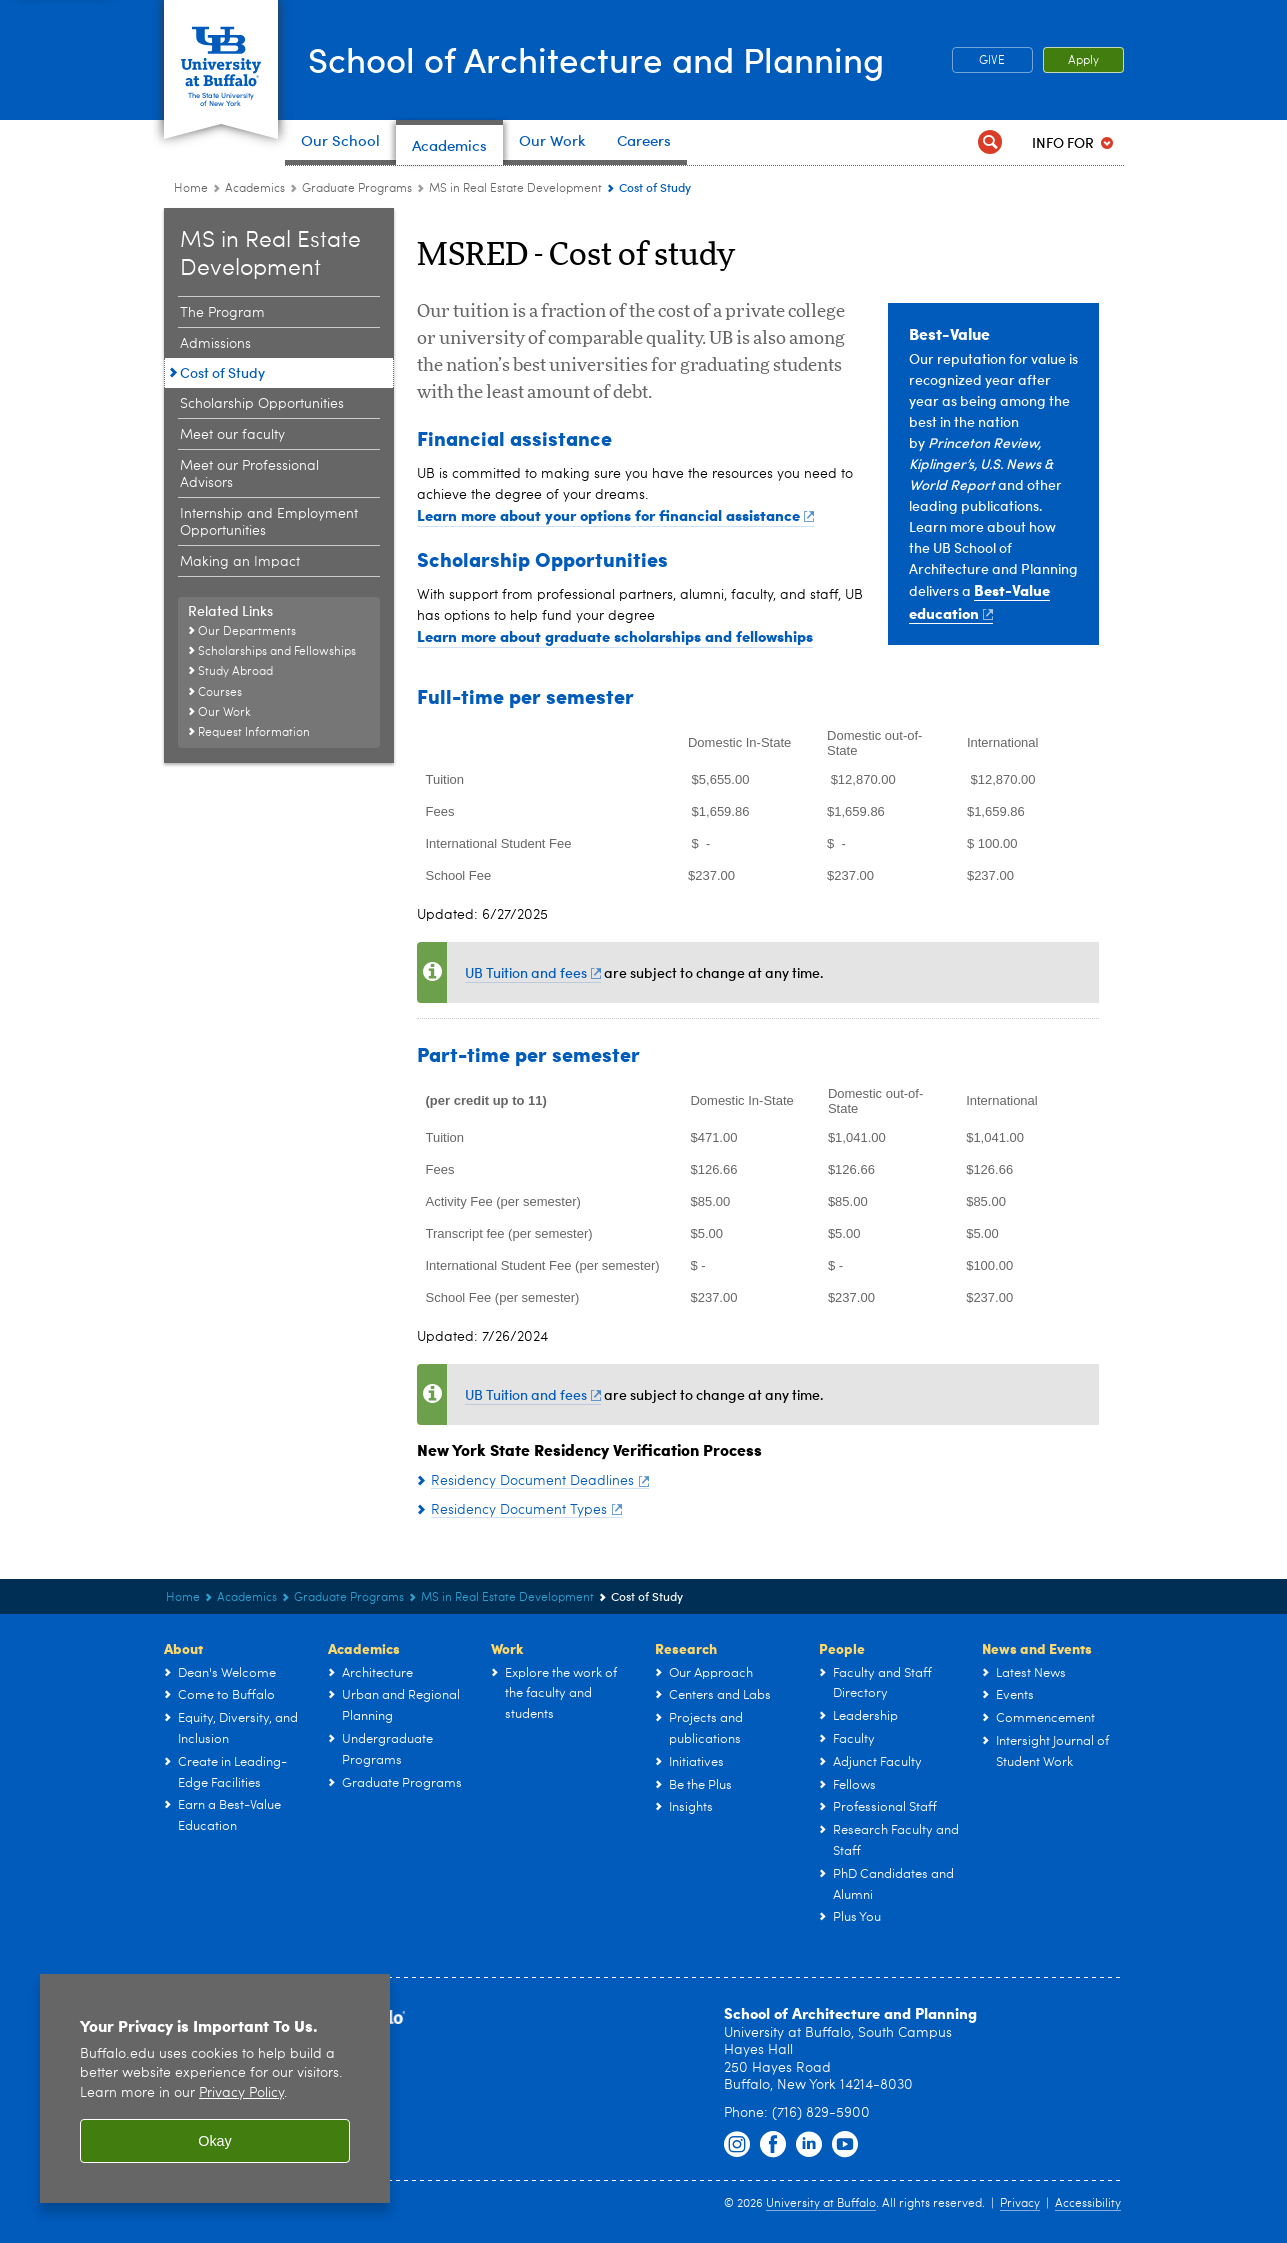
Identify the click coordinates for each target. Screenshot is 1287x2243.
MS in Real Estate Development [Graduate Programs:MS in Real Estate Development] (515, 189)
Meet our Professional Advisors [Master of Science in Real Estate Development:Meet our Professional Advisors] (249, 474)
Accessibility (1088, 2204)
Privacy (1020, 2204)
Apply (1083, 61)
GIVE (992, 61)
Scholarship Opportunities (542, 558)
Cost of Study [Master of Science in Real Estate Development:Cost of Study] (222, 372)
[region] (215, 2088)
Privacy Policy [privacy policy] (241, 2093)
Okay (215, 2141)
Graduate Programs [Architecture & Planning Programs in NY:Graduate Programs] (357, 189)
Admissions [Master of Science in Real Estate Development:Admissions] (215, 344)
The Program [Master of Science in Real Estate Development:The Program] (222, 313)
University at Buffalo (821, 2204)
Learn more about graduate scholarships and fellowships (615, 636)
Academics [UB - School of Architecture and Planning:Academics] (255, 189)
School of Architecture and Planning (607, 58)
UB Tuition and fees (533, 972)
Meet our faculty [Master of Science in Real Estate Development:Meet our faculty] (232, 435)
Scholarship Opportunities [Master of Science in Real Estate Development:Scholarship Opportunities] (262, 404)
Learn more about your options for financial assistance (616, 515)
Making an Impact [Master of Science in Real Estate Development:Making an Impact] (240, 562)
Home (191, 189)
